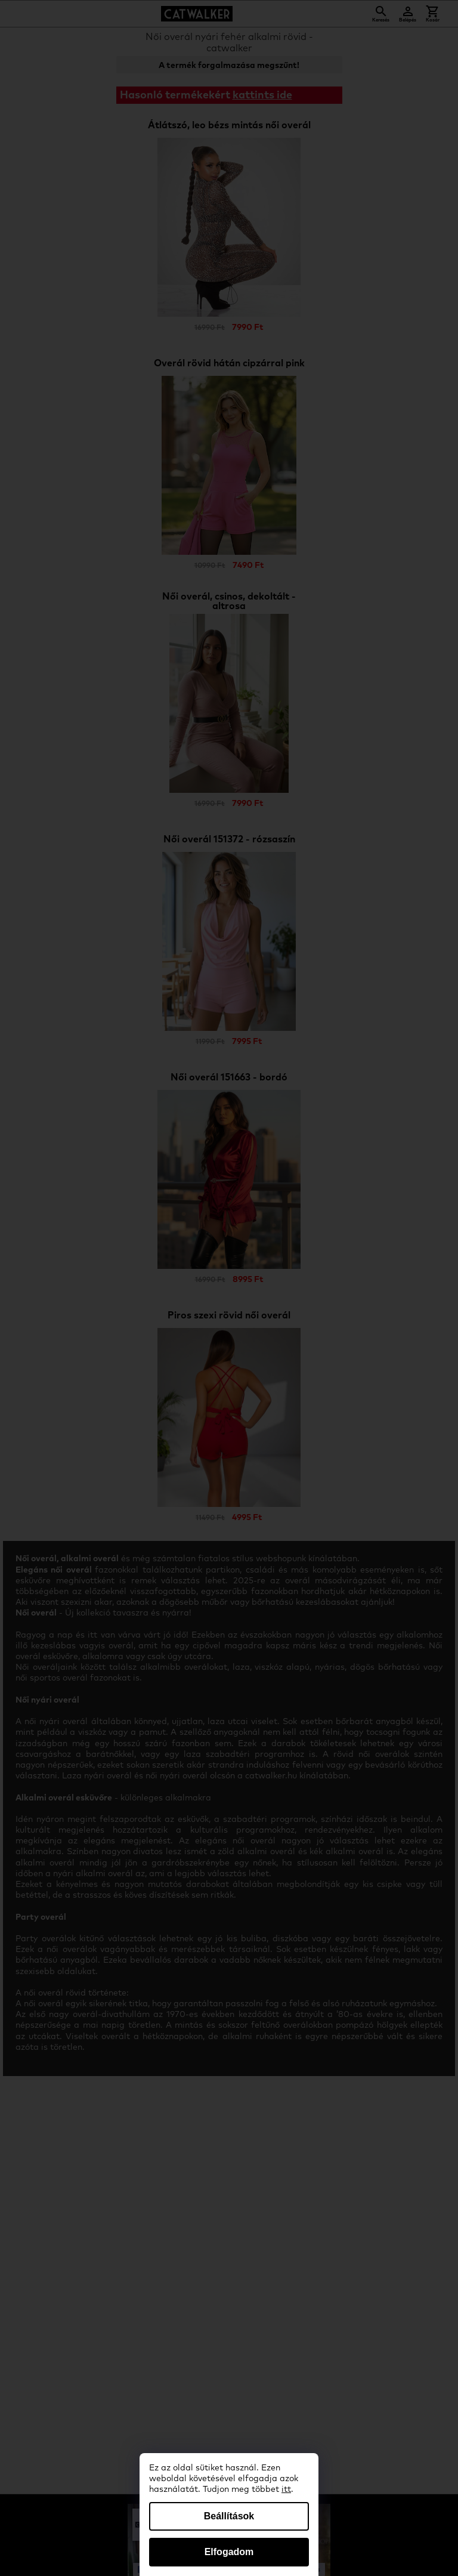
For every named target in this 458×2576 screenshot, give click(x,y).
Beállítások (229, 2516)
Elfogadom (229, 2552)
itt (286, 2489)
